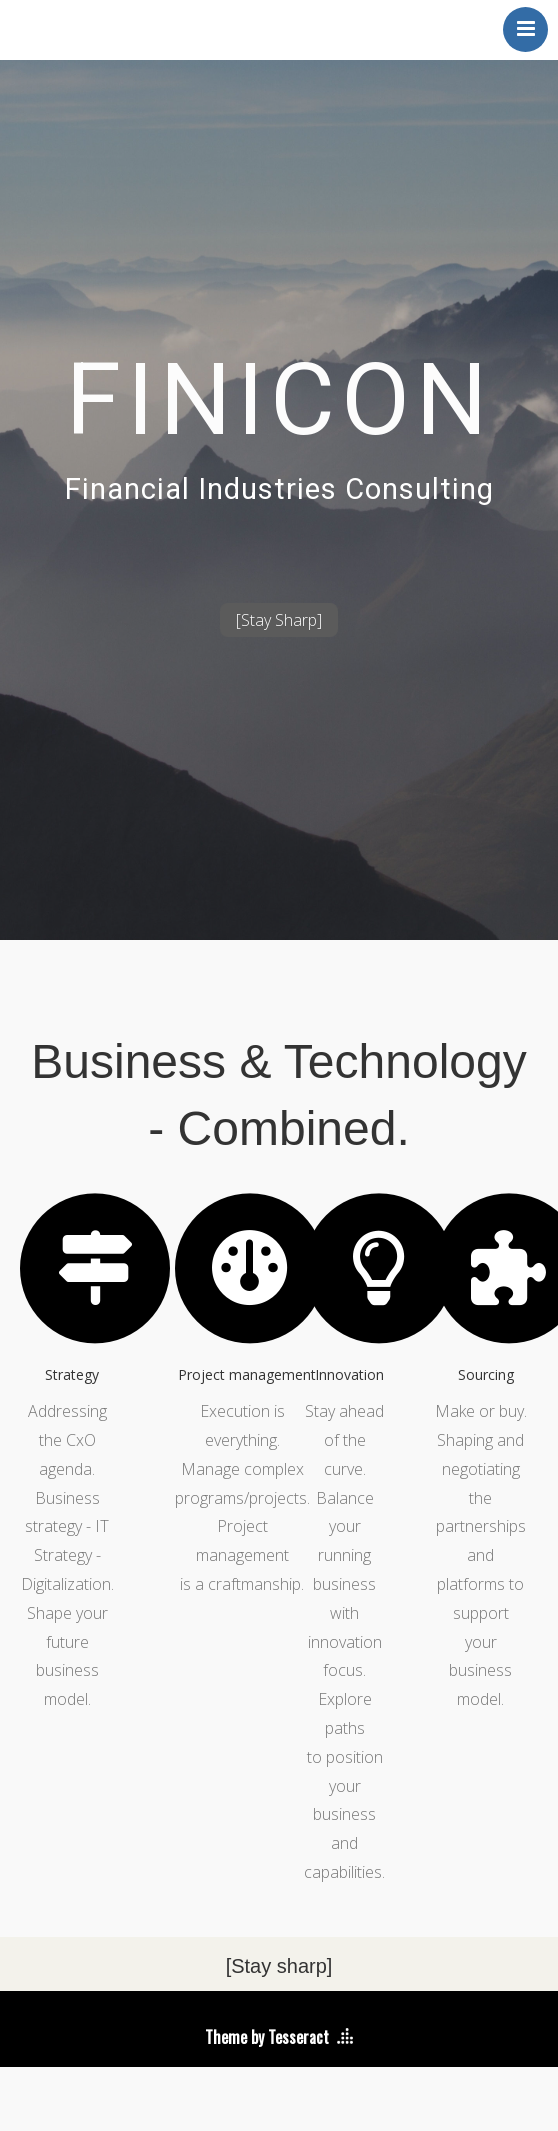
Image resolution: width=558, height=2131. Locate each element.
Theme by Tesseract (267, 2037)
